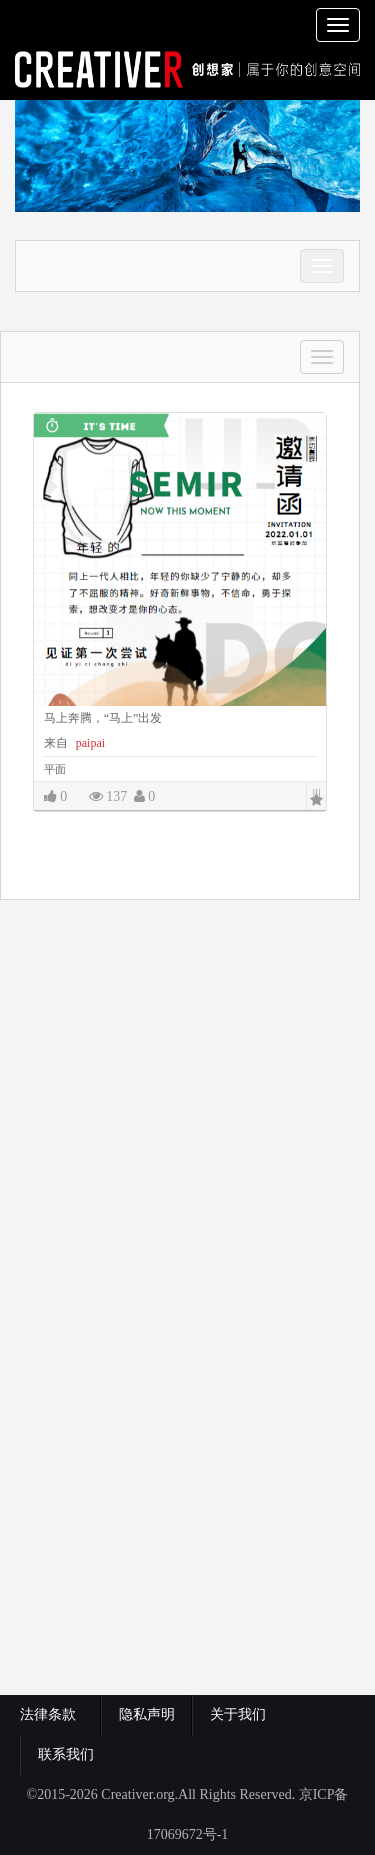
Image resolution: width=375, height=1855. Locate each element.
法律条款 (51, 1714)
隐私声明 (147, 1714)
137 (108, 796)
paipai (89, 743)
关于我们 (238, 1714)
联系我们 (66, 1754)
